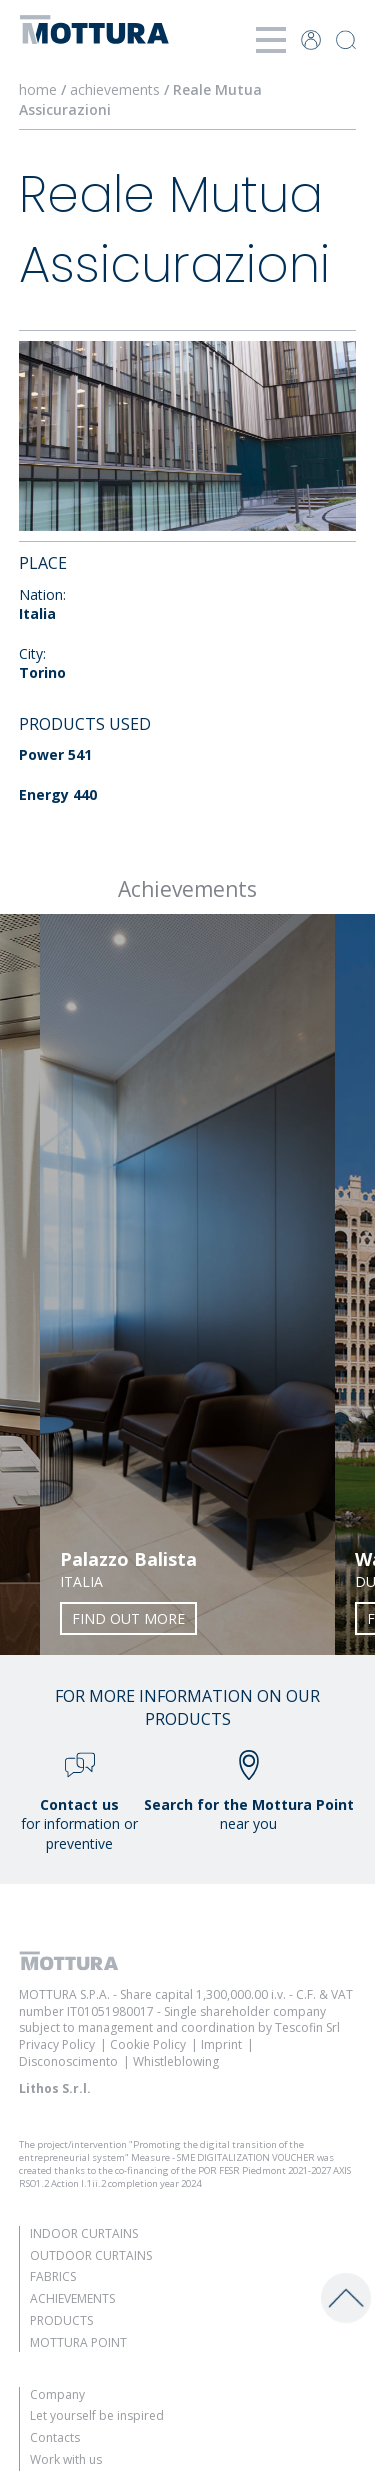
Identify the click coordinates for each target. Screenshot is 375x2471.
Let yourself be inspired (97, 2415)
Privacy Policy (57, 2044)
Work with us (66, 2459)
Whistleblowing (176, 2061)
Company (57, 2394)
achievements (115, 89)
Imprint (221, 2044)
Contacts (55, 2437)
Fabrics (53, 2276)
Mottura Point (78, 2342)
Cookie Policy (148, 2044)
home (38, 89)
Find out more (128, 1618)
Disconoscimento (68, 2061)
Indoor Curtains (84, 2233)
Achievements (72, 2298)
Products (61, 2320)
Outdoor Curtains (91, 2255)
